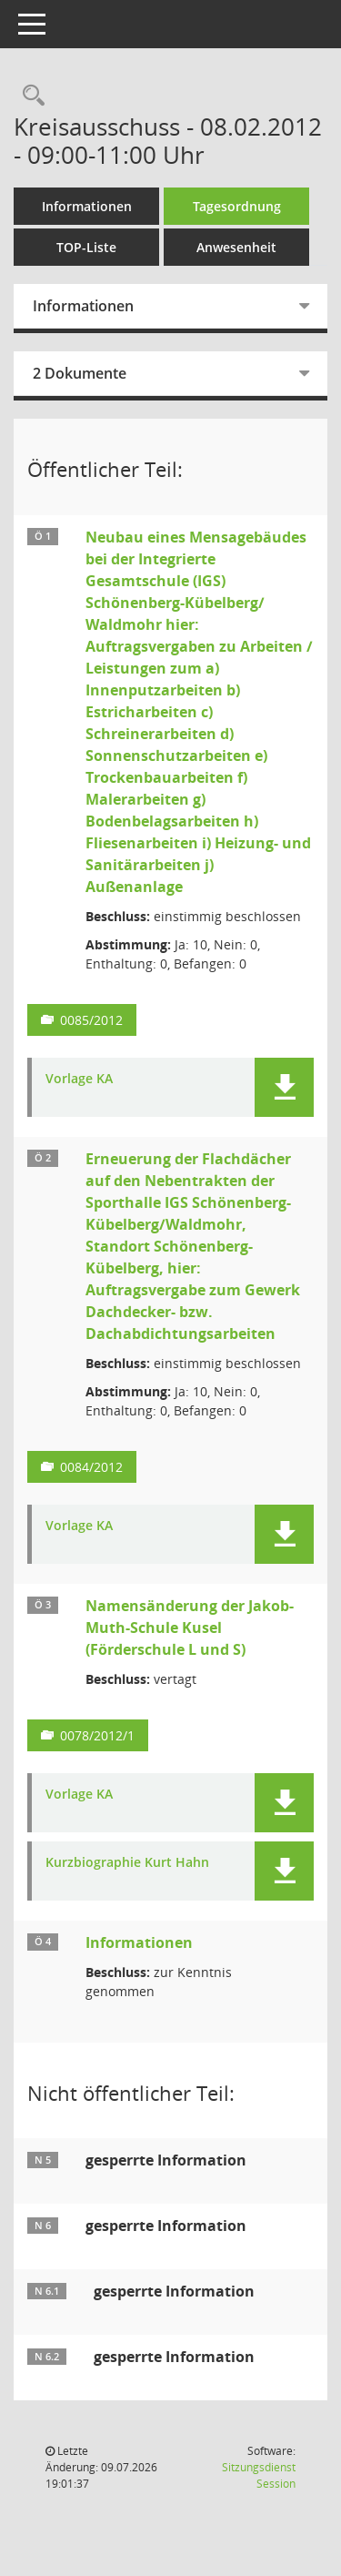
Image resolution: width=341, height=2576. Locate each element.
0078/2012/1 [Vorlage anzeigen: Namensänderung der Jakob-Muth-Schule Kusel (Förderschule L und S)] (97, 1735)
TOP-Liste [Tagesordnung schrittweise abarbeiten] (86, 247)
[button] (284, 1087)
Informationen (87, 206)
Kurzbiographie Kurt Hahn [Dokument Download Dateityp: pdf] (127, 1863)
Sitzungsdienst (259, 2475)
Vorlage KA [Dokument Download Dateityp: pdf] (79, 1079)
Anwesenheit (236, 247)
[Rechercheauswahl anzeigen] (29, 96)
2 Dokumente (79, 373)
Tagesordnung (237, 206)
